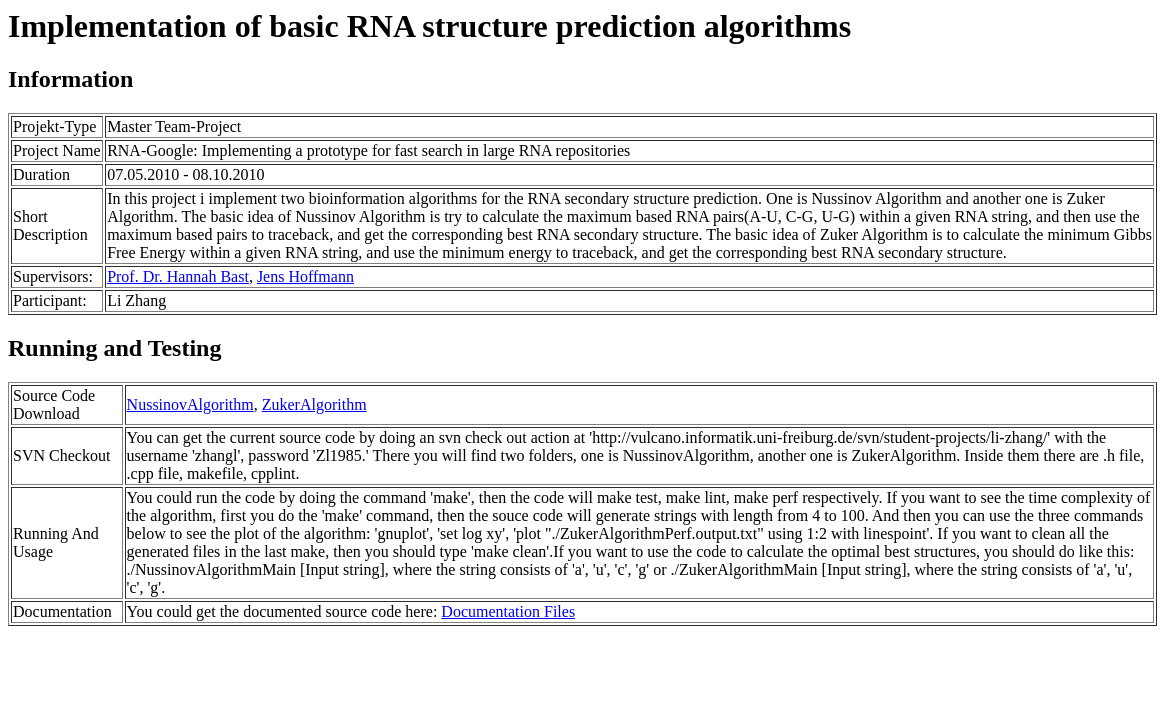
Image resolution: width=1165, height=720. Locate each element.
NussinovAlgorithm (190, 404)
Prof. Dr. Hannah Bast (178, 276)
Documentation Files (508, 611)
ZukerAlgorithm (314, 404)
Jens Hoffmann (305, 276)
